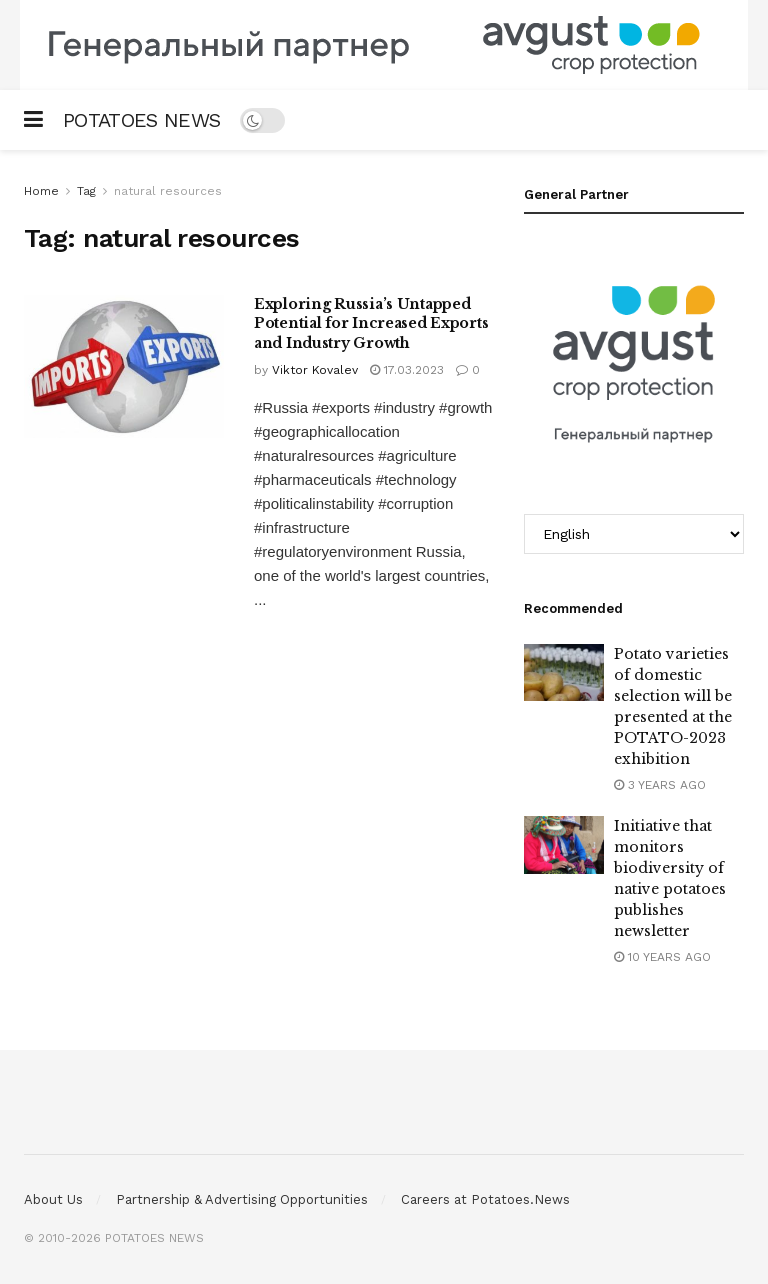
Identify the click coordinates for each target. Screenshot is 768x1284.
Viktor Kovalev (315, 370)
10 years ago (662, 957)
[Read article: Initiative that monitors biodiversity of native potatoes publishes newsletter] (564, 844)
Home (41, 191)
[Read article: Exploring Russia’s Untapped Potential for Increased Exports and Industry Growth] (124, 366)
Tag (86, 191)
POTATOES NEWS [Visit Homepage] (141, 120)
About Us (53, 1199)
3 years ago (660, 785)
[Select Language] (634, 534)
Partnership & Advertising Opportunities (242, 1199)
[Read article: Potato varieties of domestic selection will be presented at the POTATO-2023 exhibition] (564, 672)
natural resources (168, 191)
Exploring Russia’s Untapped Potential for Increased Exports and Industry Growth (371, 323)
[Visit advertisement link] (384, 45)
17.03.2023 (407, 370)
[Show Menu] (33, 120)
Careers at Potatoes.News (485, 1199)
